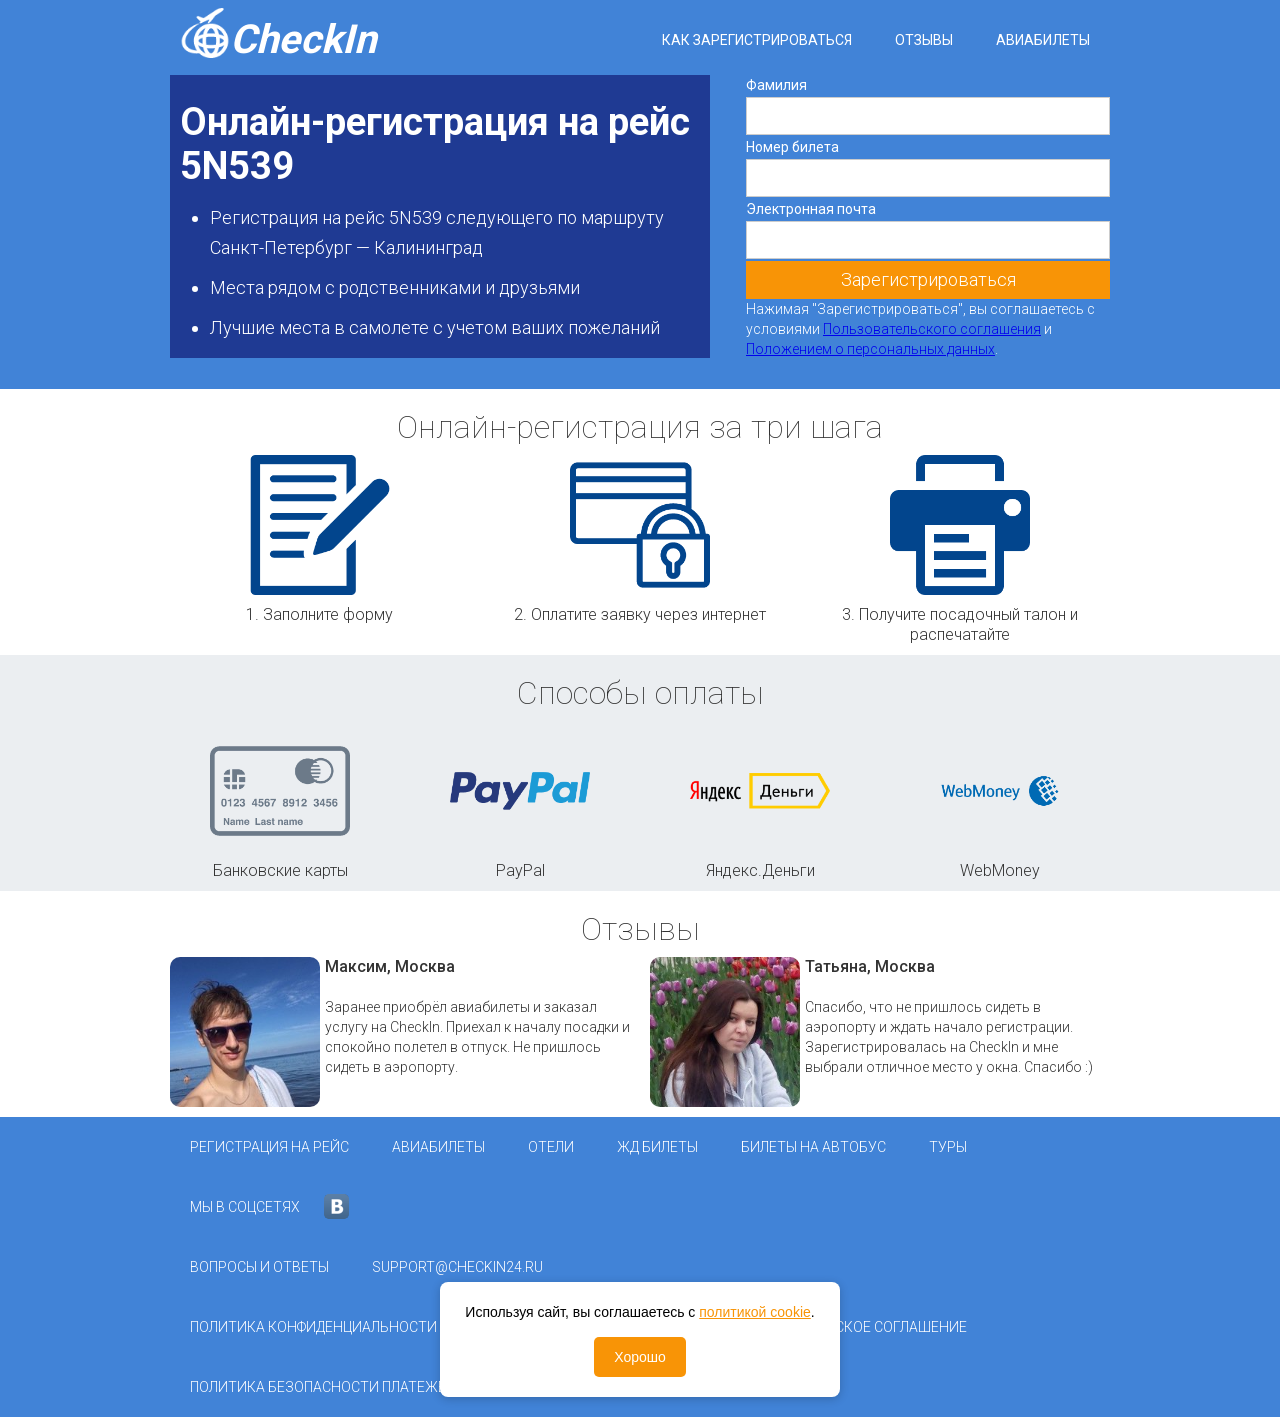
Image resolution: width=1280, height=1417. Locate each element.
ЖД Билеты (657, 1147)
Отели (551, 1147)
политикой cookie (755, 1312)
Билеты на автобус (813, 1147)
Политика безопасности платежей (323, 1387)
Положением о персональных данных (870, 349)
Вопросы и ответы (259, 1267)
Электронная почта (811, 209)
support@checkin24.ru (457, 1267)
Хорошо (640, 1357)
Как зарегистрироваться (757, 40)
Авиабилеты (1043, 40)
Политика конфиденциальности (313, 1327)
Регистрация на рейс (269, 1147)
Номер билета (792, 147)
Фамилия (776, 85)
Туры (948, 1147)
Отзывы (924, 40)
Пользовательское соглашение (847, 1327)
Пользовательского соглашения (932, 329)
